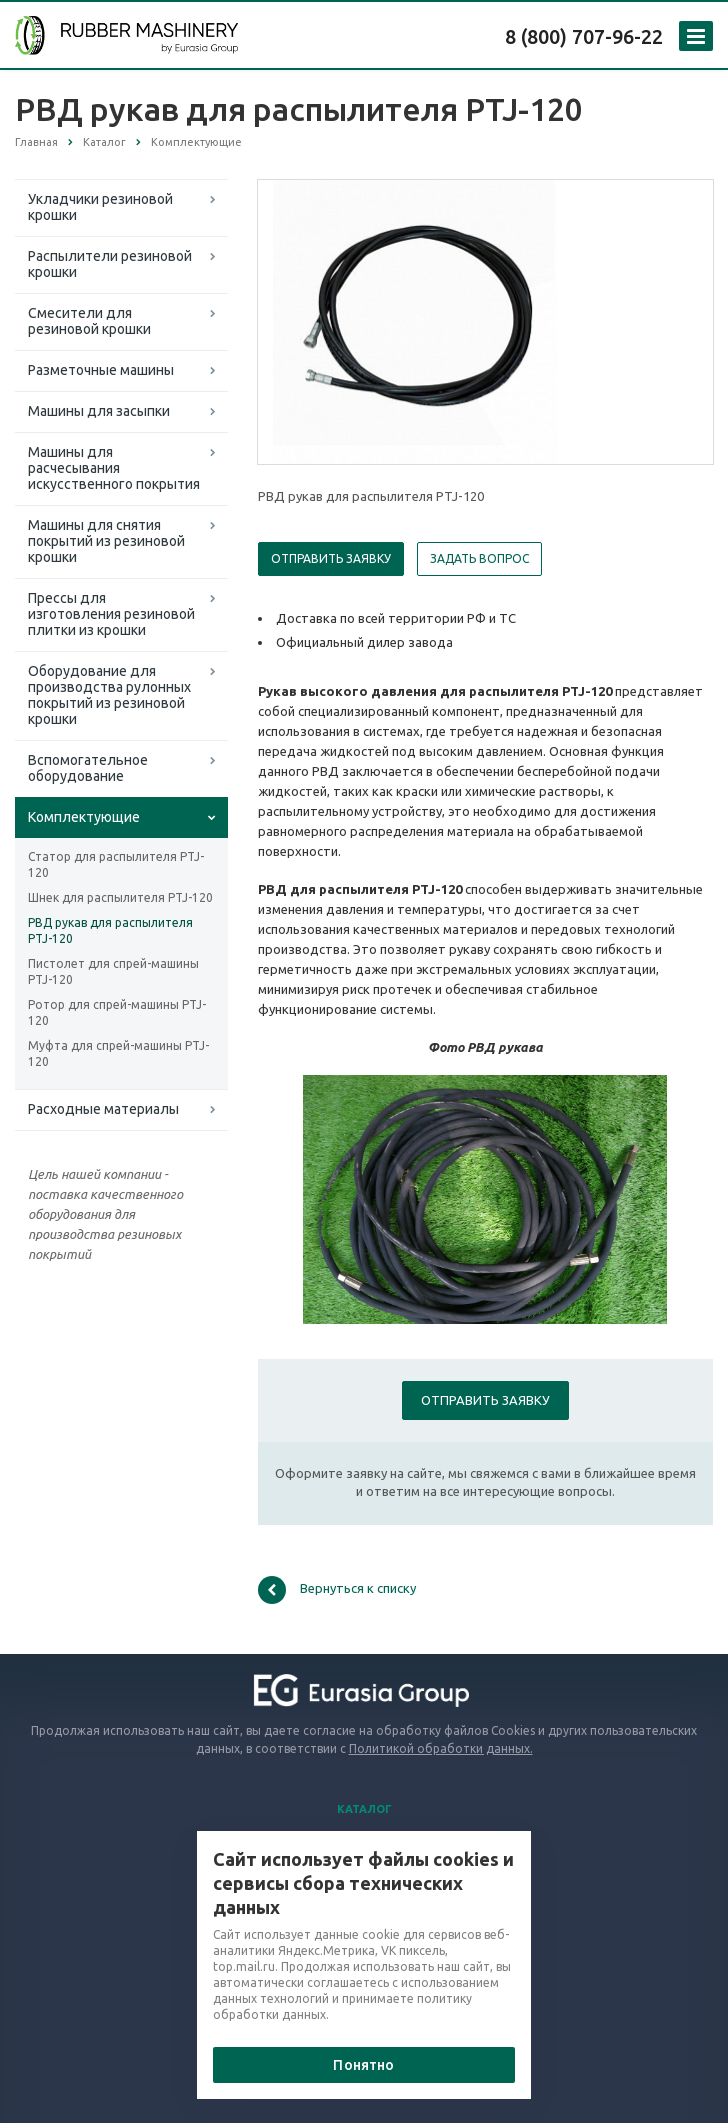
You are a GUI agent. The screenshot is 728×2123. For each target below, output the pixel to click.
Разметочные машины (101, 370)
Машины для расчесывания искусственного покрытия (114, 468)
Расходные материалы (103, 1109)
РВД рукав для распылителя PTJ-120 (110, 930)
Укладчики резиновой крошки (100, 207)
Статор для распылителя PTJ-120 (116, 864)
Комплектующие (84, 817)
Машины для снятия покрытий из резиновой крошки (106, 541)
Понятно (363, 2065)
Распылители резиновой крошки (110, 264)
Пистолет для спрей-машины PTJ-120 (113, 971)
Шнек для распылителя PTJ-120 (120, 897)
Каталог (364, 1809)
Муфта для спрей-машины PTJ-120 (118, 1053)
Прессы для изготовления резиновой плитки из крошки (111, 614)
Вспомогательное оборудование (88, 768)
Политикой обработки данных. (441, 1748)
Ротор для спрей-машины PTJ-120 (117, 1012)
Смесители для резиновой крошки (89, 321)
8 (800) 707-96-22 (584, 36)
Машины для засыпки (99, 411)
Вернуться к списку (337, 1590)
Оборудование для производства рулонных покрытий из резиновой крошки (109, 695)
